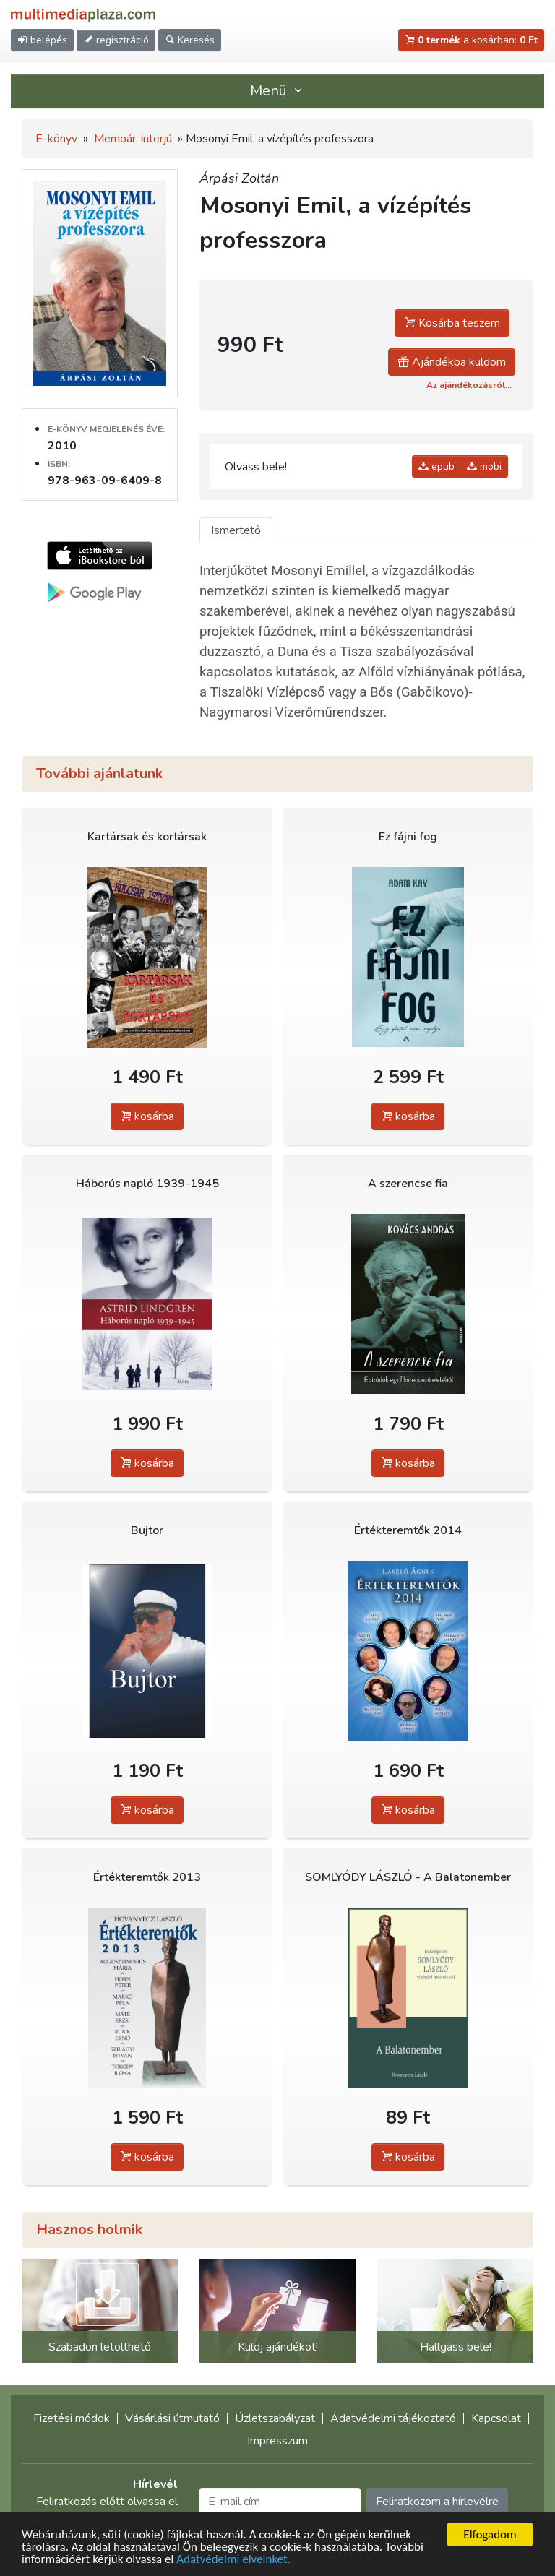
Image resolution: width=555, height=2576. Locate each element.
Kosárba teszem (452, 323)
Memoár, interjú (133, 139)
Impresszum (277, 2441)
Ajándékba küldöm (451, 362)
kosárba (147, 1116)
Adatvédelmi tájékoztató (393, 2418)
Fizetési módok (71, 2418)
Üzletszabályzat (275, 2418)
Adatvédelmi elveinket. (233, 2560)
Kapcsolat (496, 2418)
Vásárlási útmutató (172, 2418)
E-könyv (56, 139)
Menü (277, 90)
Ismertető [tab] (236, 530)
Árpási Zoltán (239, 178)
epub (436, 466)
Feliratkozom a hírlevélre (437, 2502)
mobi (484, 466)
